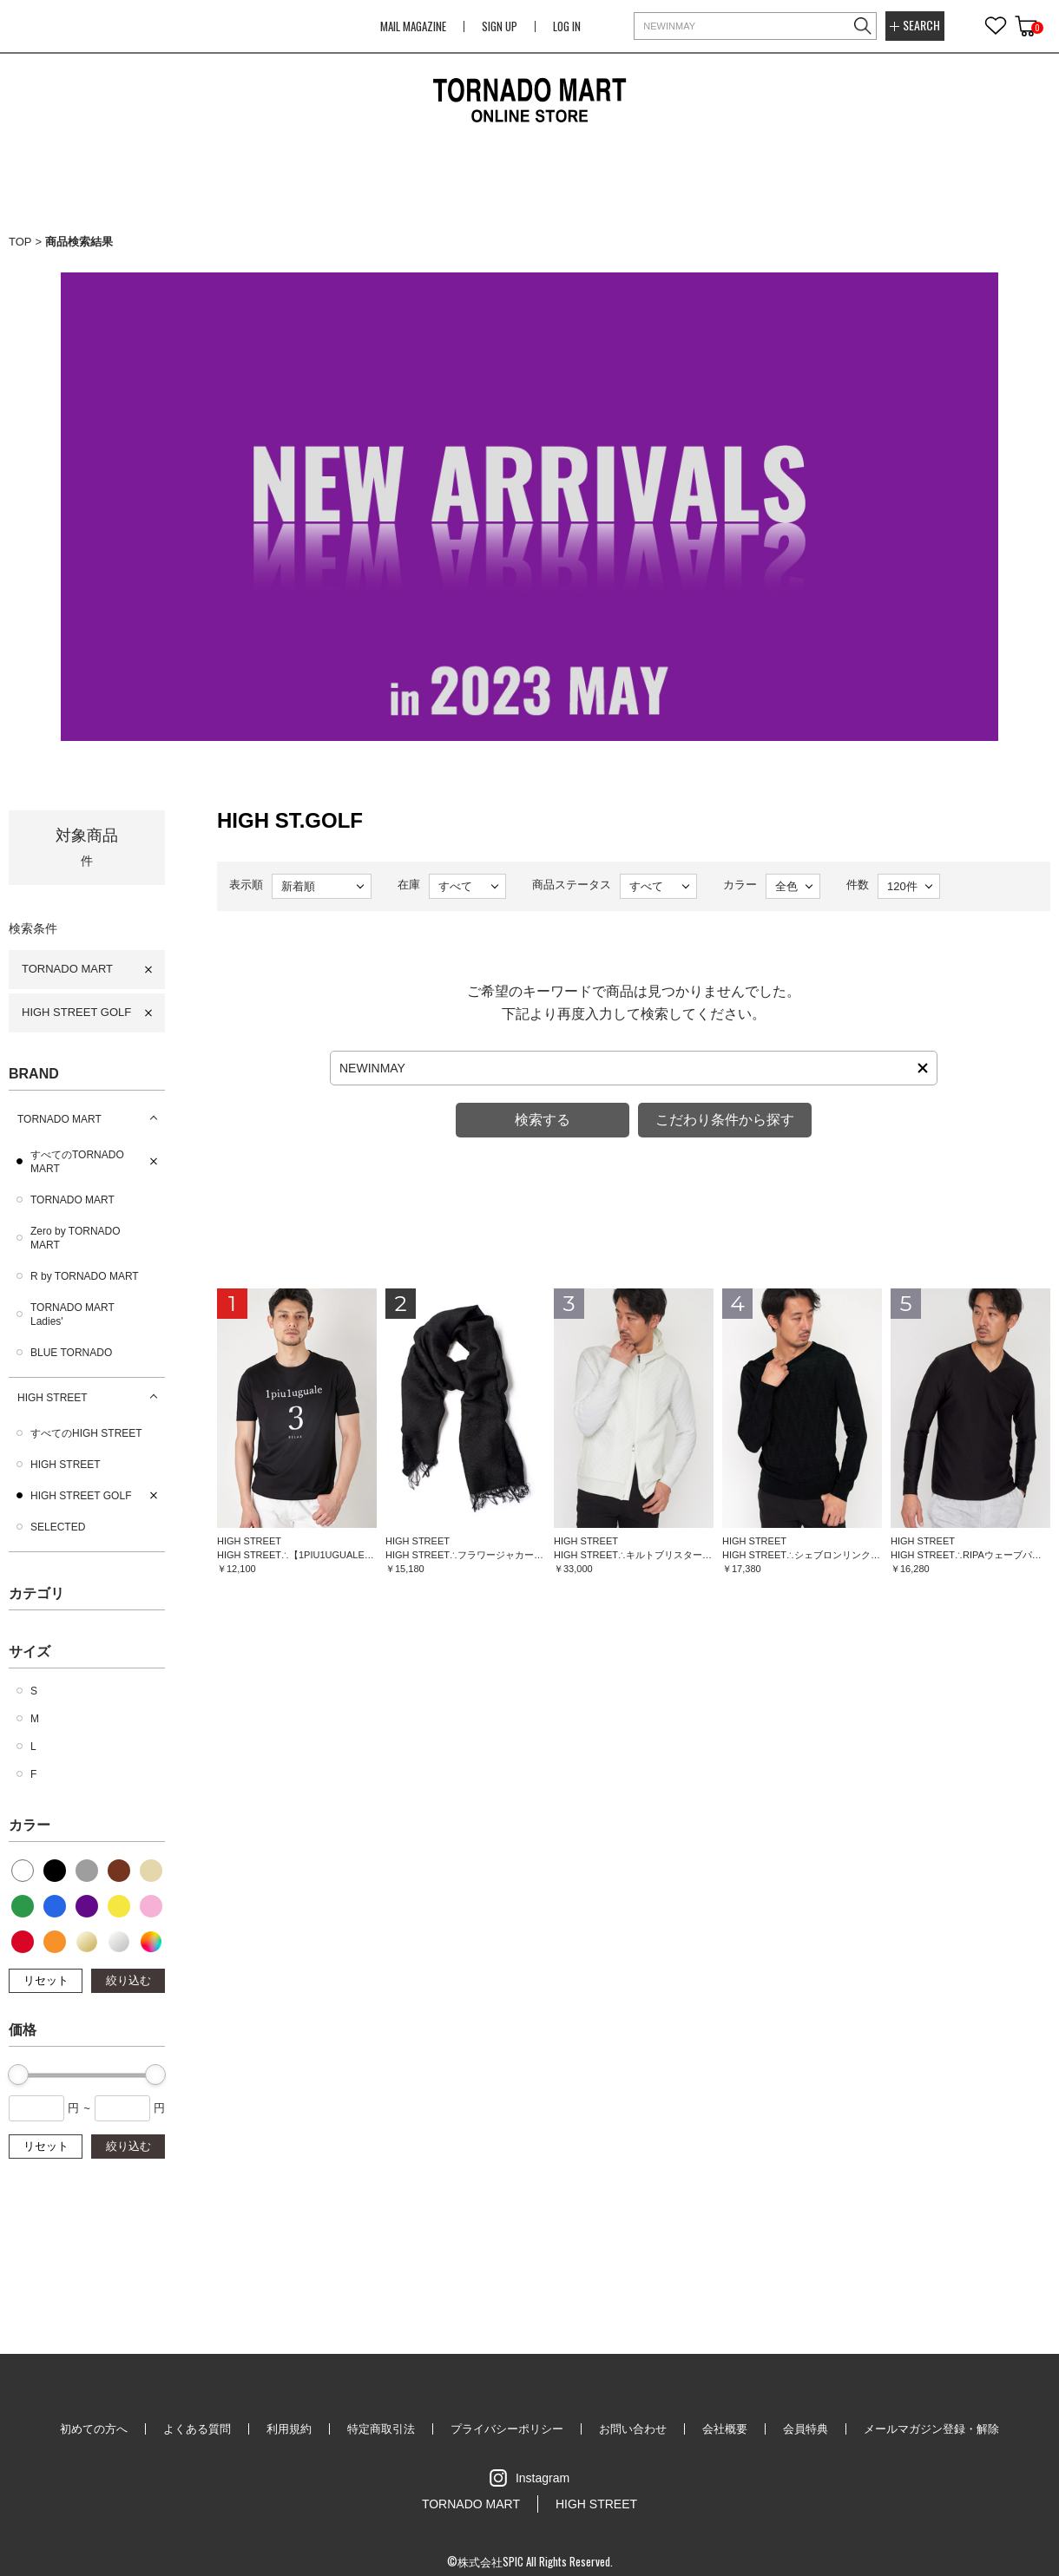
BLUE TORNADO (71, 1353)
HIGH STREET (52, 1398)
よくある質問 (197, 2428)
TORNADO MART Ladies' (72, 1314)
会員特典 (805, 2428)
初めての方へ (94, 2428)
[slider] (18, 2074)
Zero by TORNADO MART (75, 1238)
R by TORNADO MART (84, 1276)
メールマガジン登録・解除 (931, 2428)
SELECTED (57, 1527)
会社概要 (724, 2428)
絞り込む (128, 1980)
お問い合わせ (633, 2428)
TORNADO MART (67, 968)
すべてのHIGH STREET (86, 1433)
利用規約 (289, 2428)
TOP (20, 241)
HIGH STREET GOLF (76, 1012)
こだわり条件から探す (724, 1119)
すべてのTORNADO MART (77, 1162)
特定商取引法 (381, 2428)
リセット (46, 1980)
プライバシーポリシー (507, 2428)
